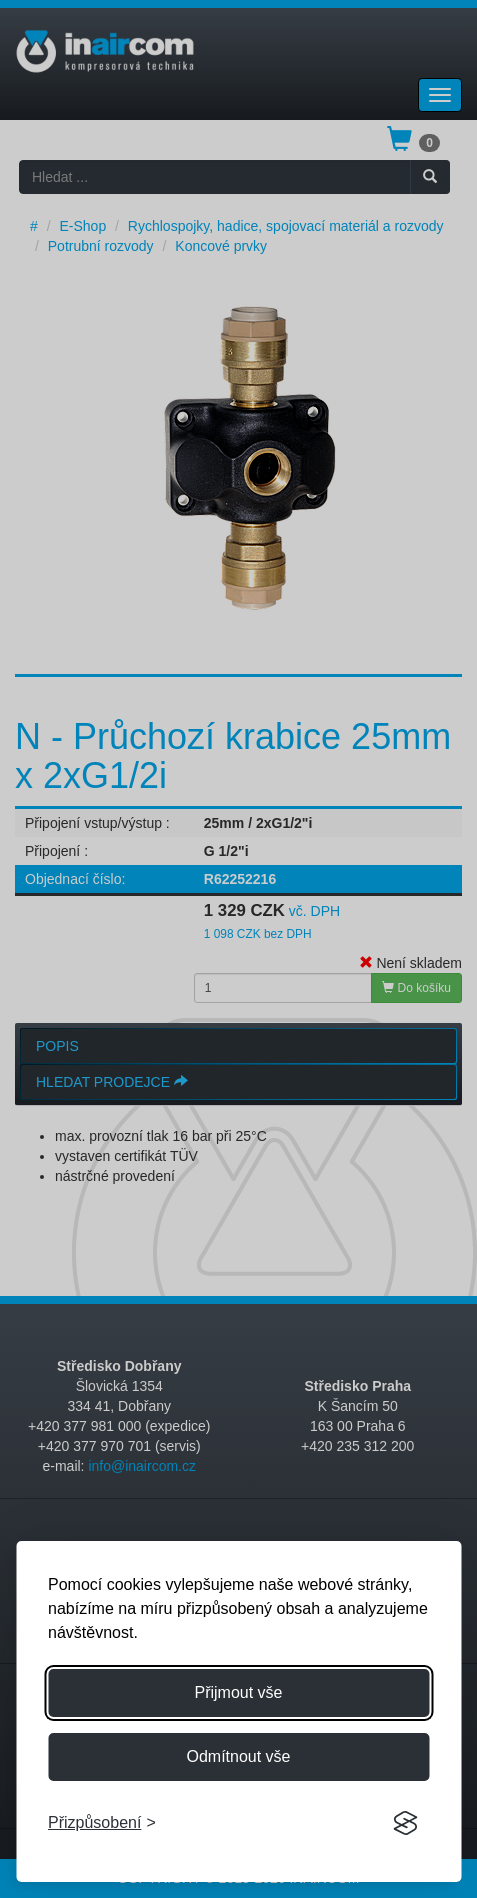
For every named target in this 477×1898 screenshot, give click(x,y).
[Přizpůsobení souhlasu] (102, 1823)
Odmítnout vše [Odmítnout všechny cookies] (238, 1756)
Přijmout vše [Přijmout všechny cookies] (238, 1692)
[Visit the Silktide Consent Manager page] (405, 1824)
